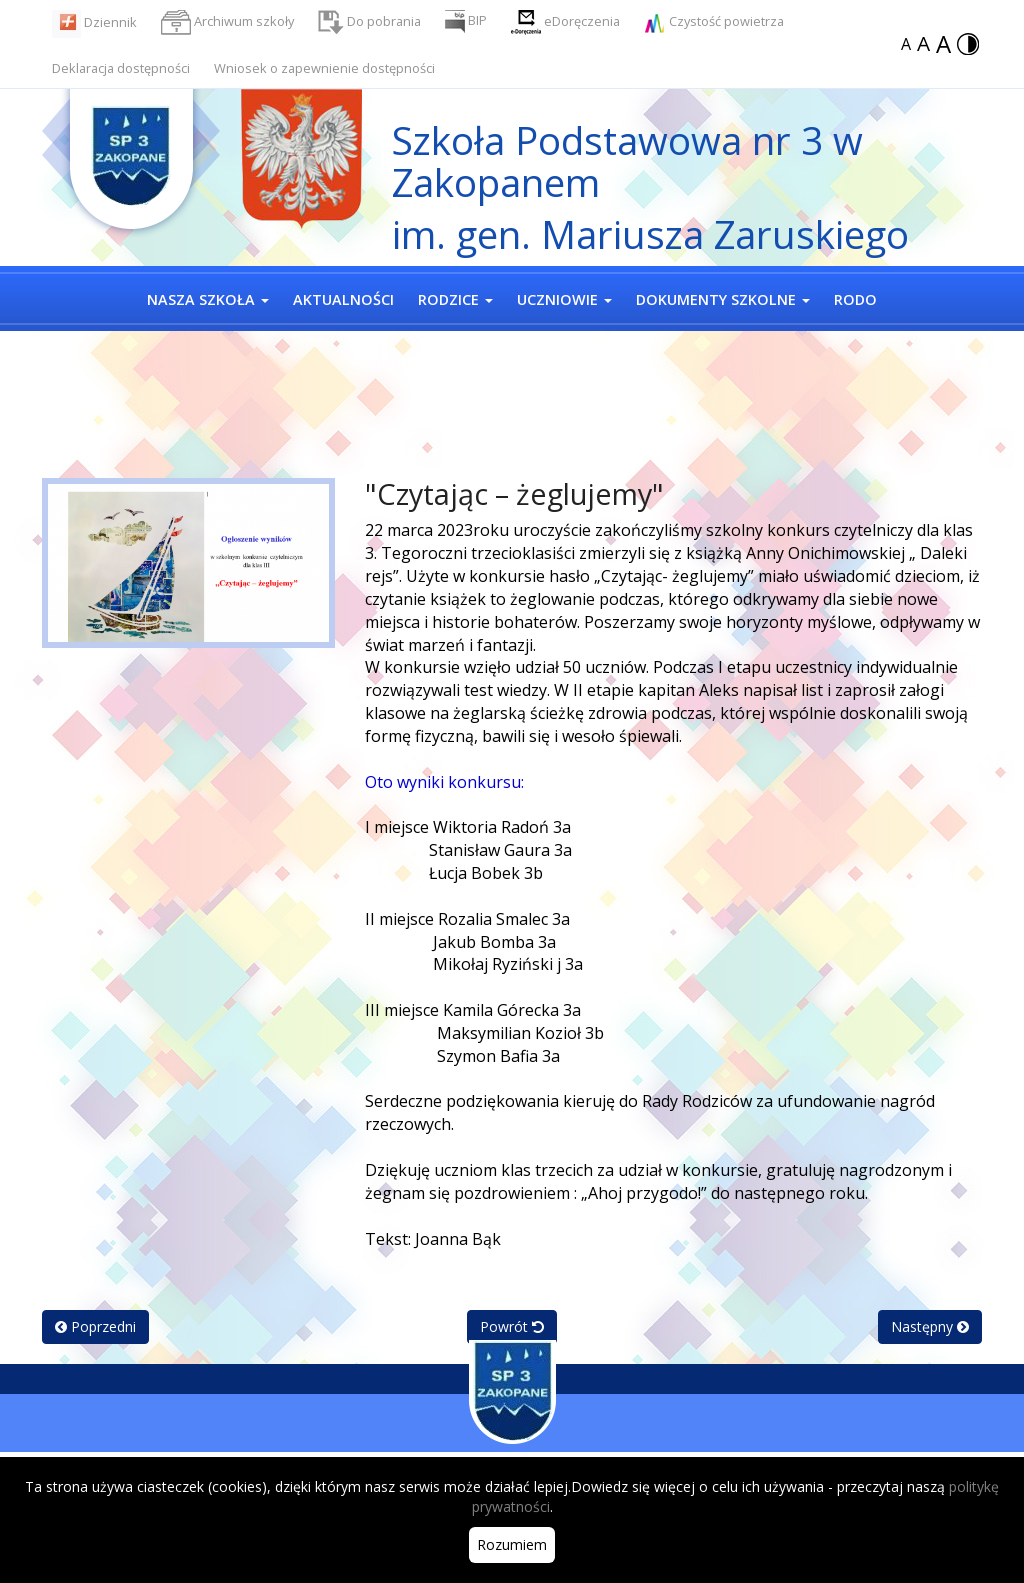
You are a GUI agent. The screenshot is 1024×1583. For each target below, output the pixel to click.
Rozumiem (512, 1544)
